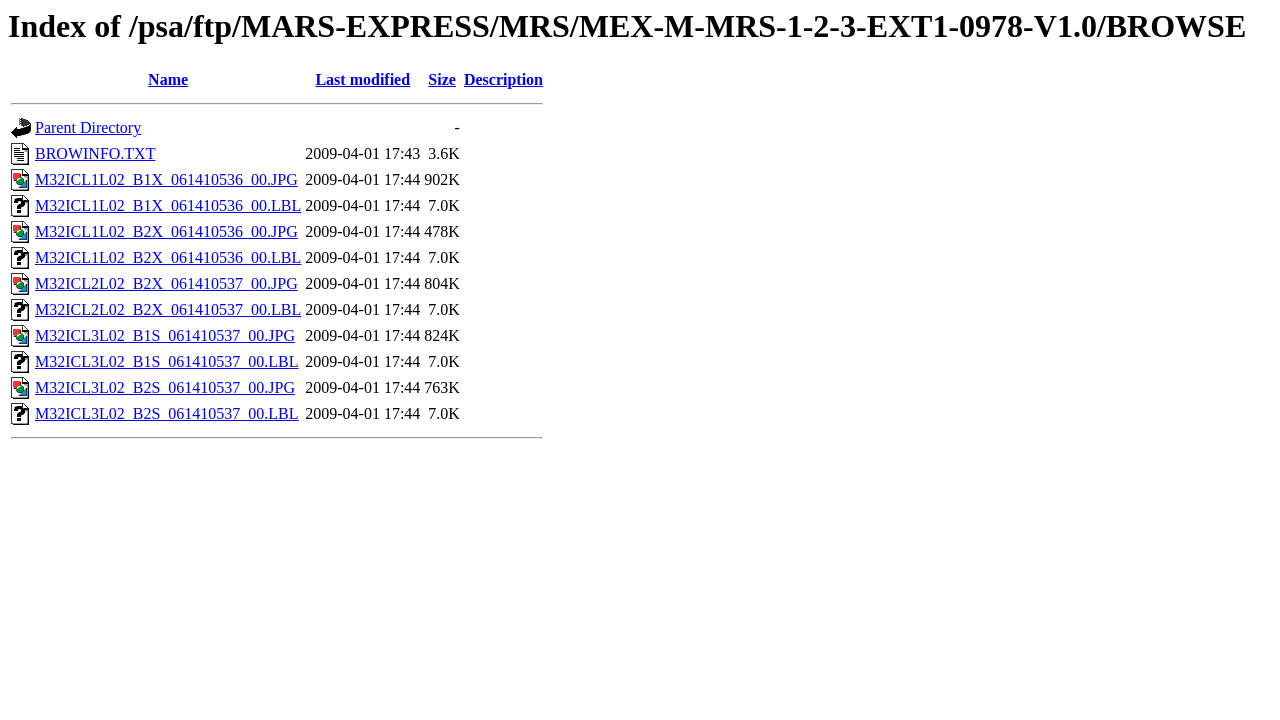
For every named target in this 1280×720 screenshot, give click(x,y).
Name (168, 79)
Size (442, 79)
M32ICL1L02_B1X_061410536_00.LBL (168, 205)
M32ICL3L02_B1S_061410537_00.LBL (167, 361)
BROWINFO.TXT (95, 153)
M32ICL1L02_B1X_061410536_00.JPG (166, 179)
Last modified (362, 79)
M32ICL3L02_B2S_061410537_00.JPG (165, 387)
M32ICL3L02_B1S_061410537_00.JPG (165, 335)
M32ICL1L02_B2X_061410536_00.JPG (166, 231)
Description (503, 79)
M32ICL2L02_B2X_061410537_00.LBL (168, 309)
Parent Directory (88, 127)
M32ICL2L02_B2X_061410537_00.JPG (166, 283)
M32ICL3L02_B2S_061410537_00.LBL (167, 413)
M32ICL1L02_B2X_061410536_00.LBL (168, 257)
